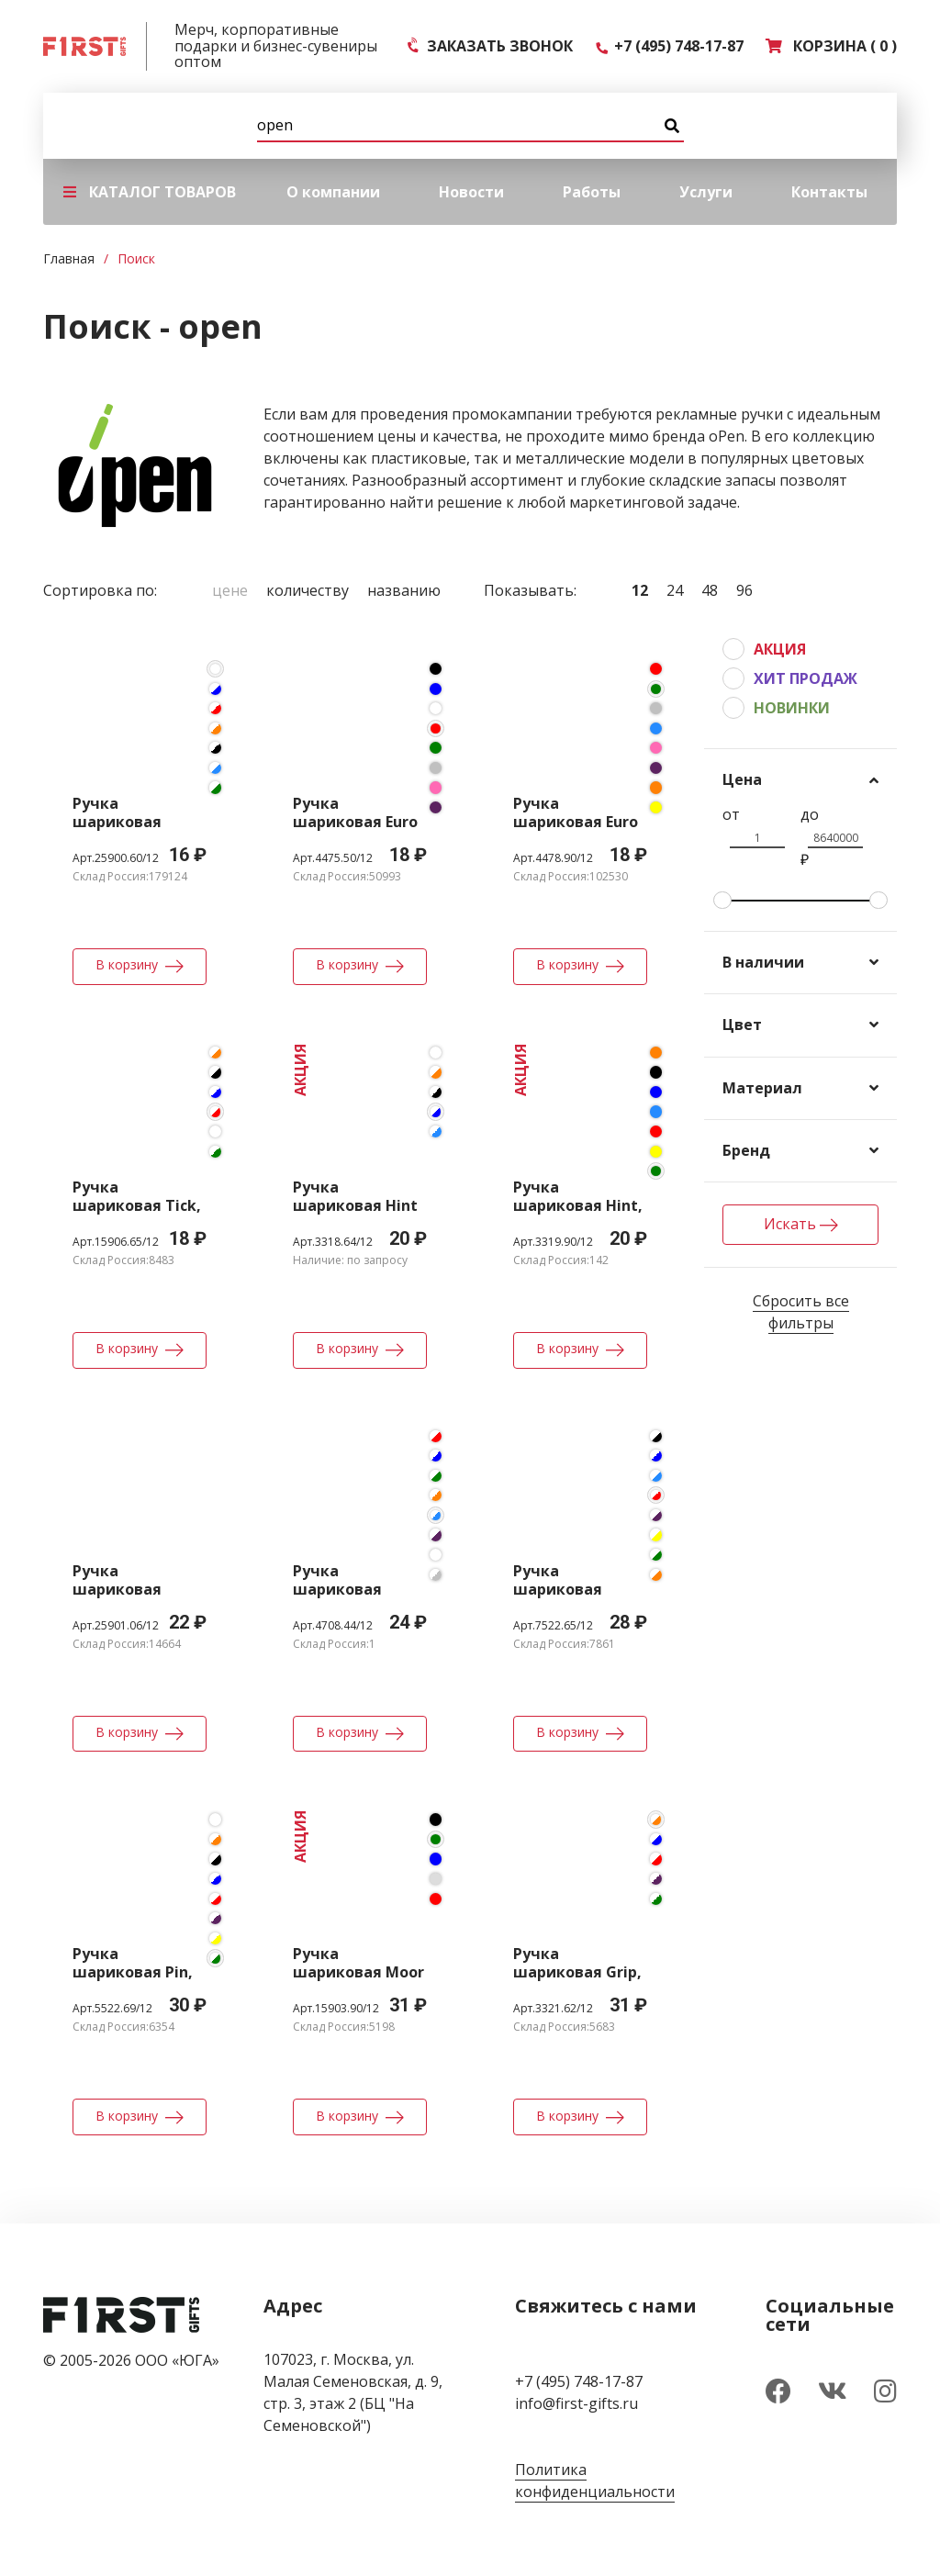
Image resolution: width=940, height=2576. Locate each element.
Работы (592, 192)
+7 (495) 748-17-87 (669, 46)
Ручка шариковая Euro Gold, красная (355, 821)
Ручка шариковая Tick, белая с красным (137, 1205)
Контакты (829, 192)
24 (674, 590)
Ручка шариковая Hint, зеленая (578, 1205)
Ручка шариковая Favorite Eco (117, 1589)
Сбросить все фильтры (801, 1312)
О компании (333, 192)
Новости (471, 192)
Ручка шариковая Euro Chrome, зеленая (578, 821)
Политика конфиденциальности (595, 2480)
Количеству (307, 590)
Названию (404, 590)
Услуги (706, 192)
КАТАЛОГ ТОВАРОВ (149, 192)
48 (709, 590)
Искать (801, 1224)
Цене (230, 590)
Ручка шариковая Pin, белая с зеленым (138, 1971)
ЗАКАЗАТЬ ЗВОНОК (490, 46)
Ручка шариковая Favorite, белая (131, 821)
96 (744, 590)
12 (640, 590)
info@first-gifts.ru (576, 2403)
